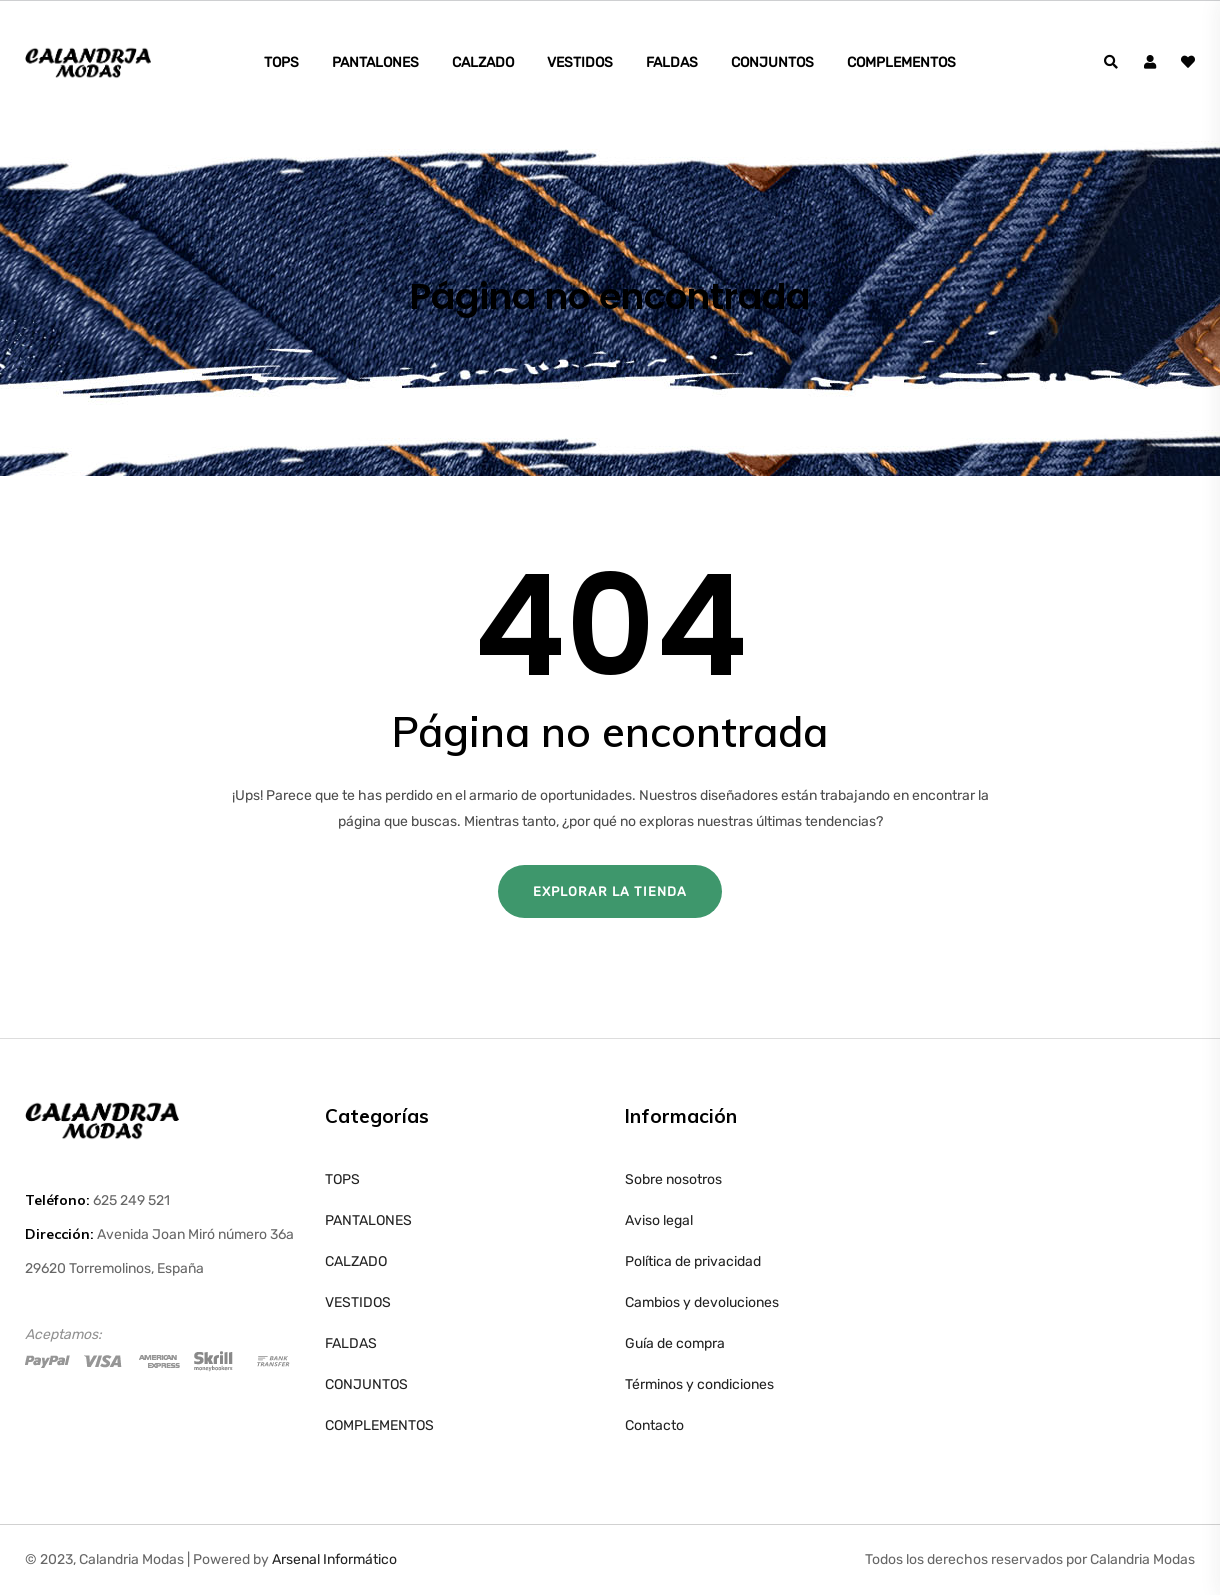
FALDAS (672, 62)
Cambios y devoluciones (702, 1302)
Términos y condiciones (699, 1384)
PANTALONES (375, 62)
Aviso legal (659, 1220)
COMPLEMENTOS (901, 62)
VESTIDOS (580, 62)
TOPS (281, 62)
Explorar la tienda (610, 891)
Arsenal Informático (334, 1559)
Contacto (654, 1425)
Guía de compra (675, 1343)
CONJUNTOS (772, 62)
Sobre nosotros (673, 1179)
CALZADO (483, 62)
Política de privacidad (693, 1261)
